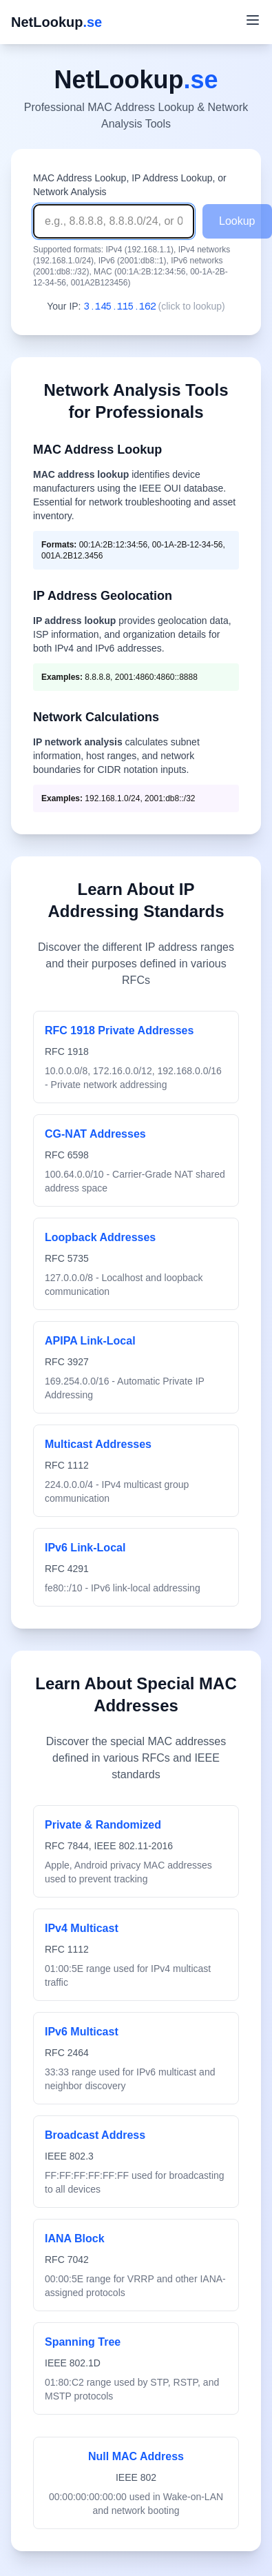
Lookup (237, 221)
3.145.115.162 (120, 306)
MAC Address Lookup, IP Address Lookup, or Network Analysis (130, 184)
